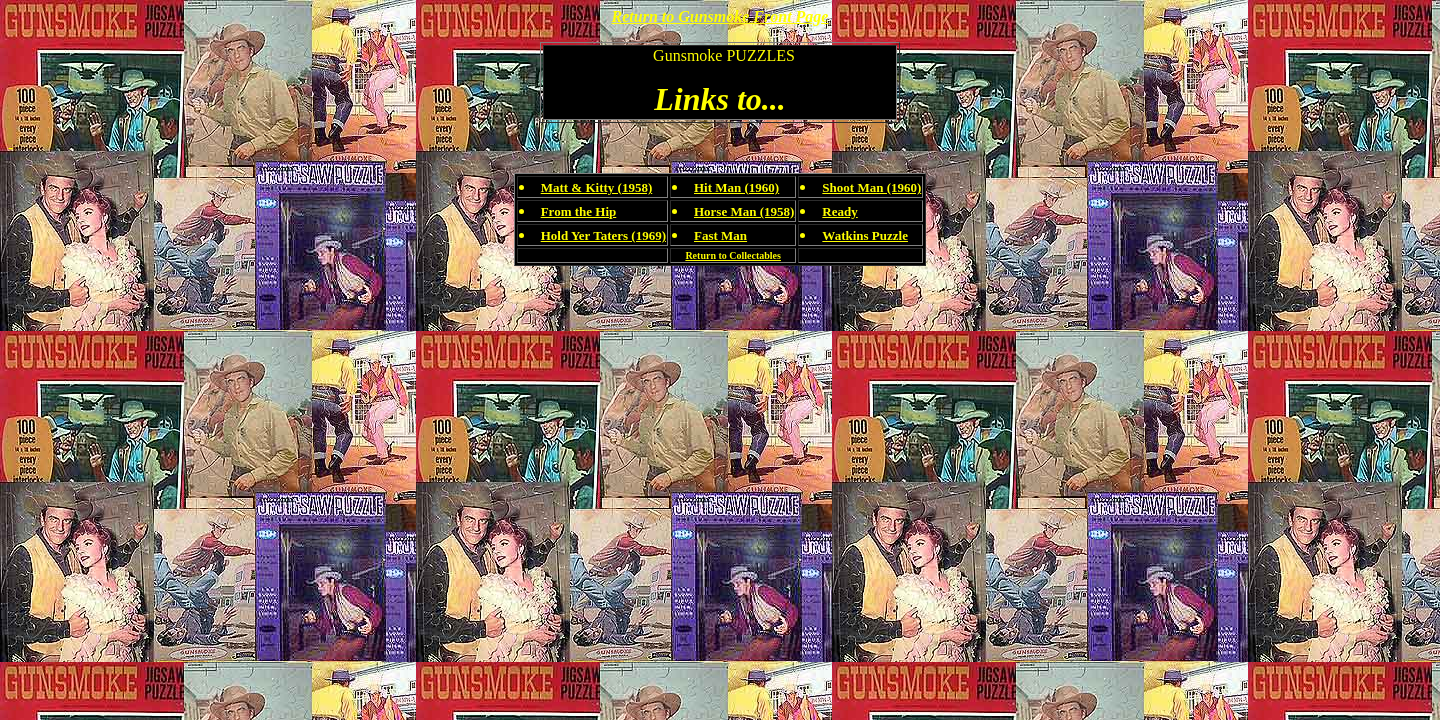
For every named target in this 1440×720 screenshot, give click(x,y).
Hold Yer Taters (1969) (603, 235)
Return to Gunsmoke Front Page (720, 16)
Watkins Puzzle (865, 235)
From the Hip (579, 211)
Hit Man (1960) (736, 187)
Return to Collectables (733, 255)
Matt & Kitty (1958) (597, 187)
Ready (839, 211)
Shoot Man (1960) (871, 187)
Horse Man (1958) (744, 211)
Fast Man (720, 235)
